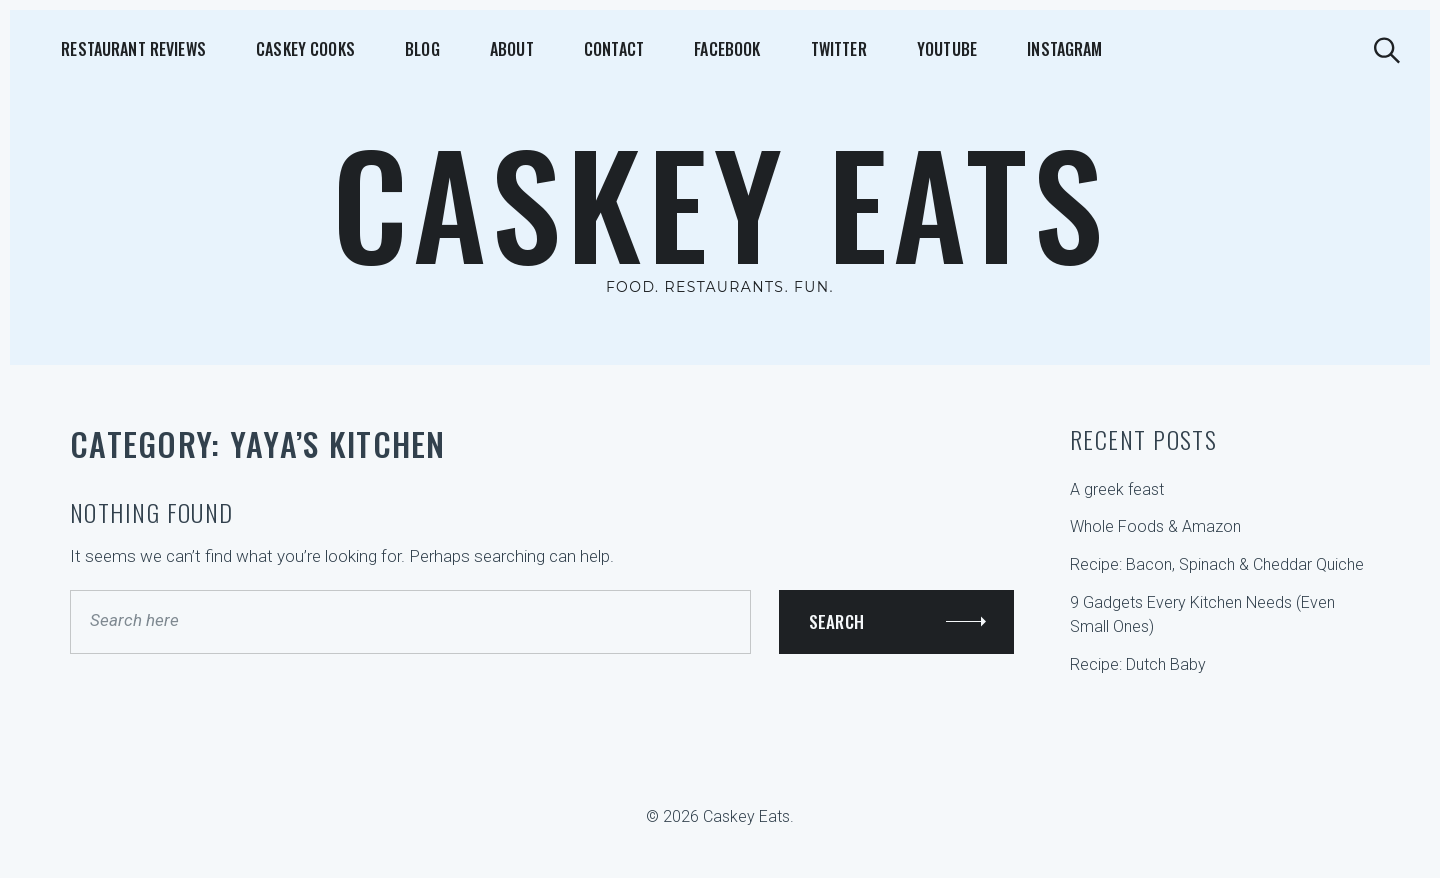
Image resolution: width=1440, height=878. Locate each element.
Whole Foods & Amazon (1155, 526)
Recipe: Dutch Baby (1138, 664)
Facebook (600, 49)
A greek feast (1117, 489)
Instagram (874, 49)
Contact (508, 49)
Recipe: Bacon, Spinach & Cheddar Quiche (1217, 564)
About (427, 49)
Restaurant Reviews (112, 49)
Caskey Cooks (263, 49)
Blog (359, 49)
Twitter (691, 49)
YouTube (778, 49)
